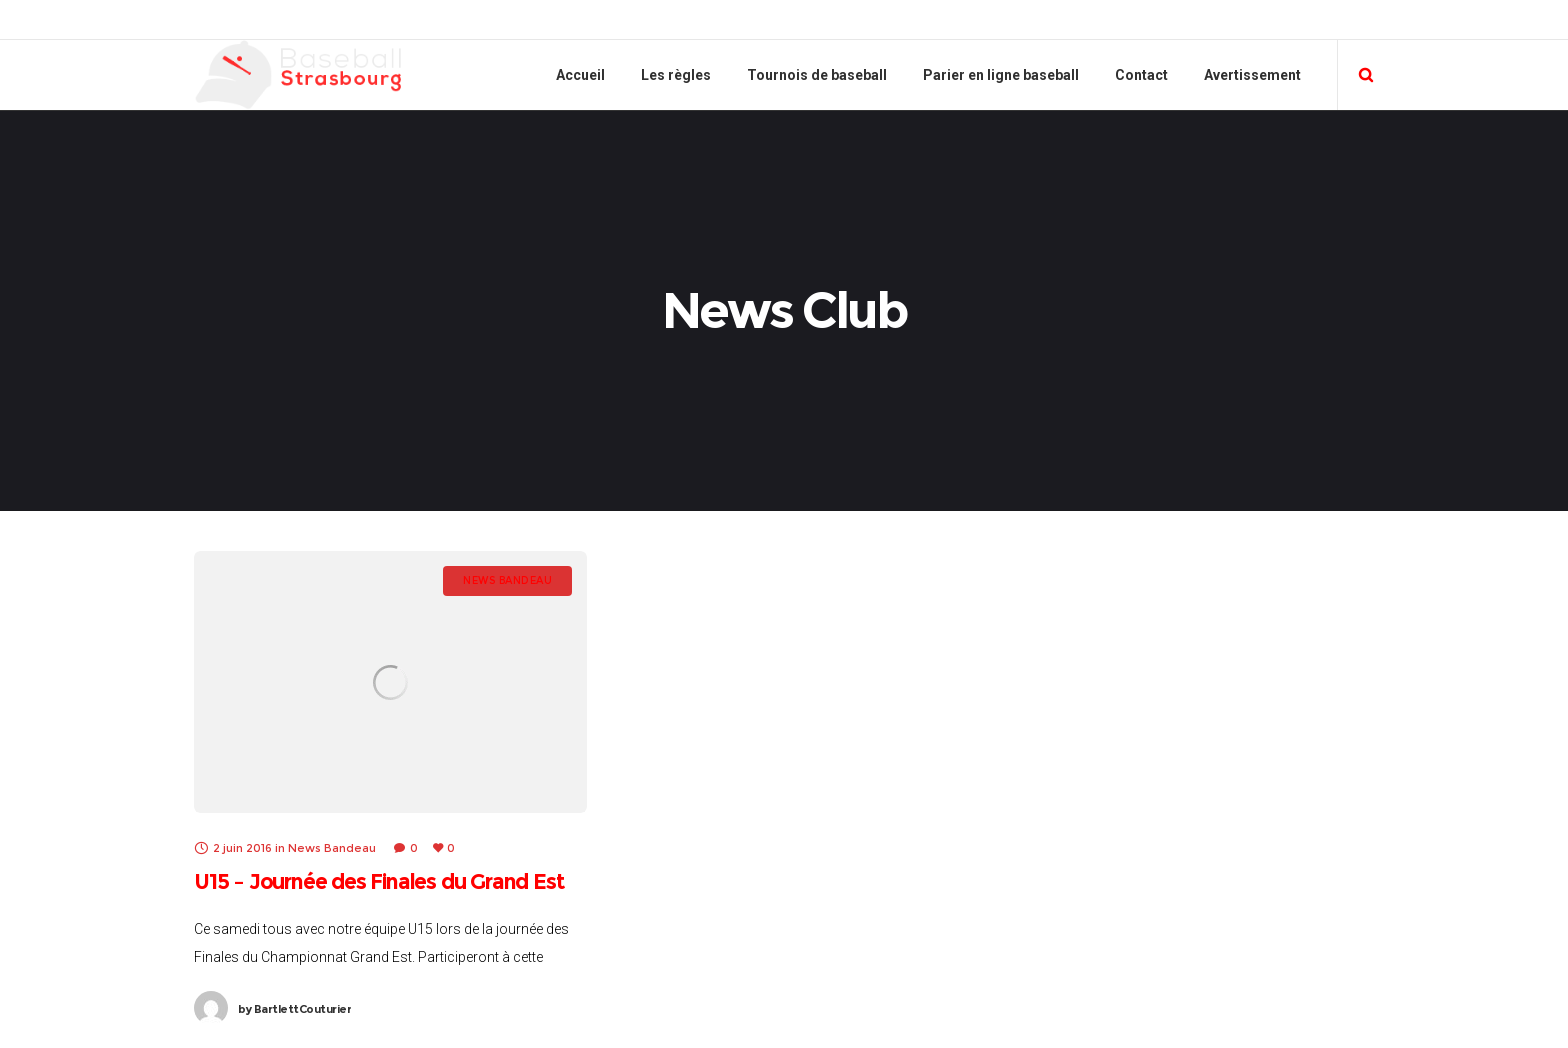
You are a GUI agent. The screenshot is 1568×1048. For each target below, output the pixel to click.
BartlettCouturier (294, 1009)
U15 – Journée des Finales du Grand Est (378, 881)
